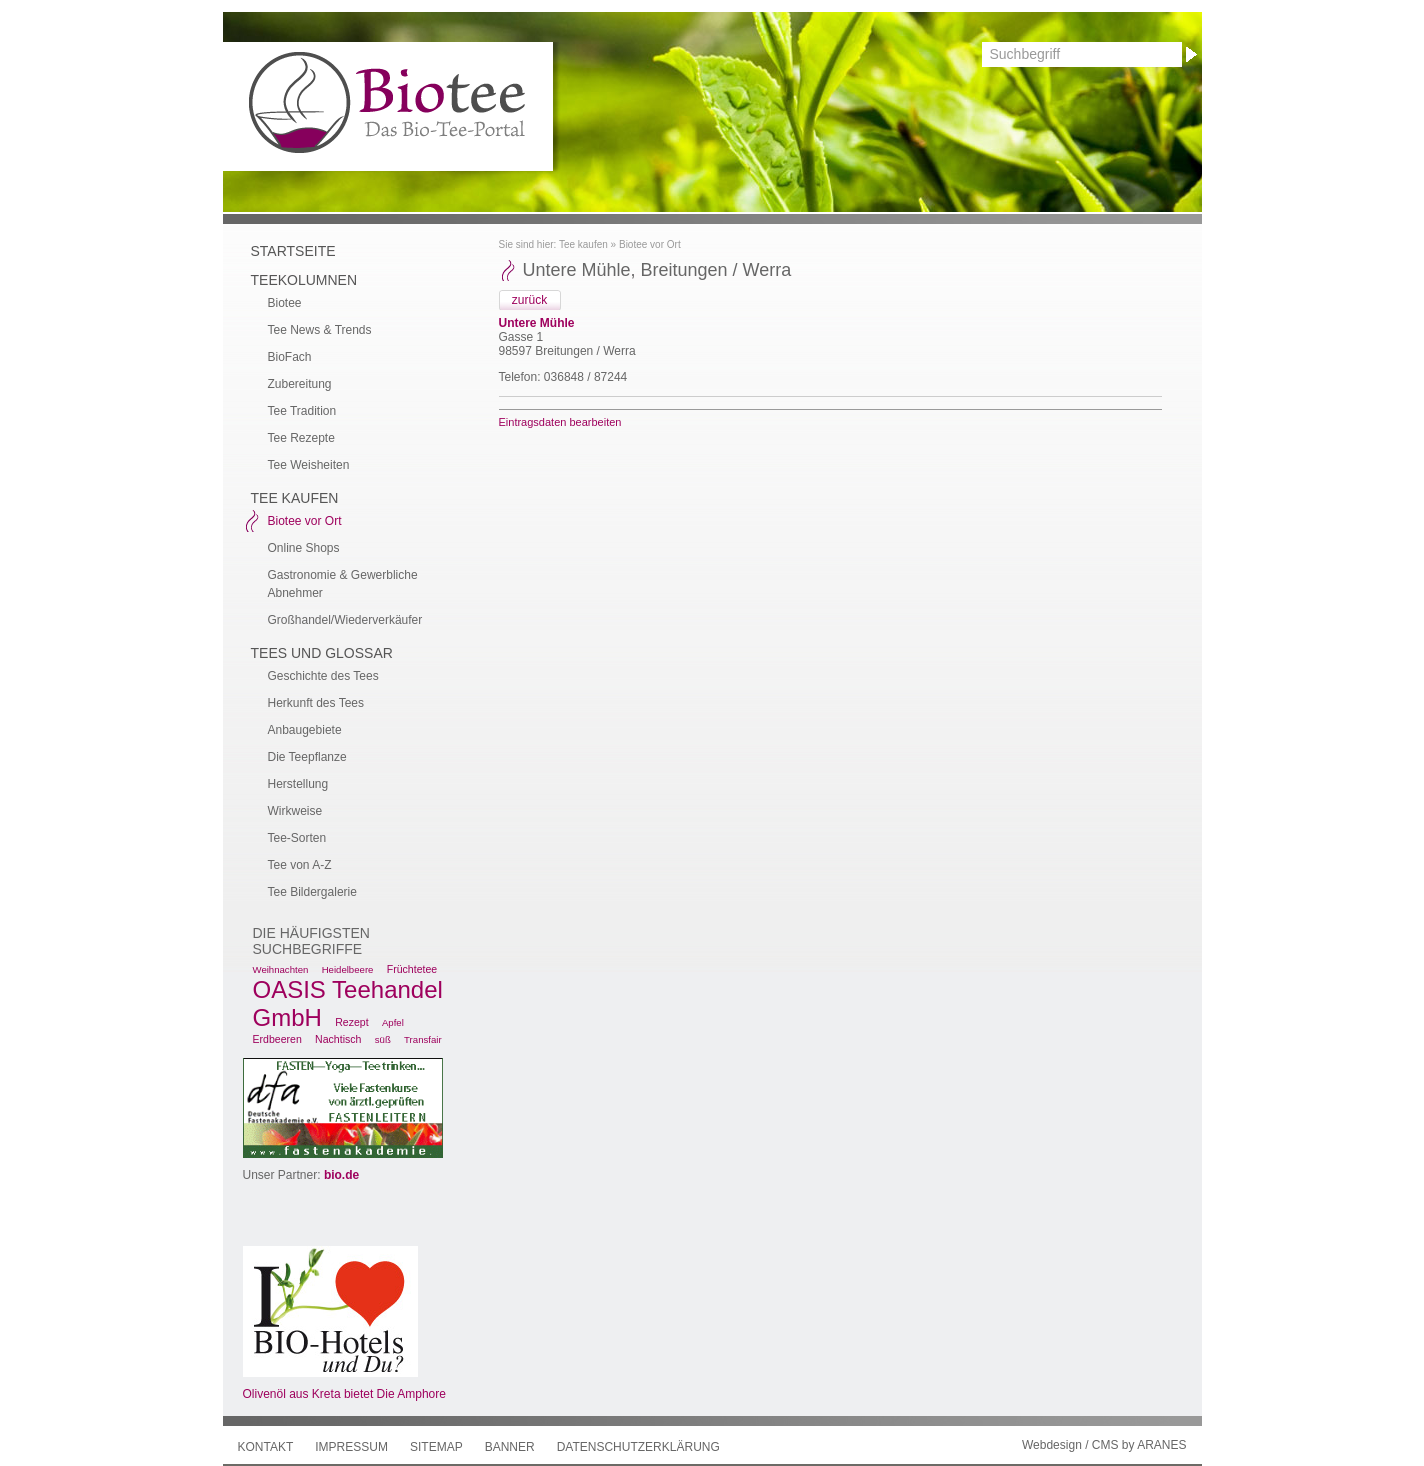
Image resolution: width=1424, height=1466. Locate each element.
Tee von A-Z (300, 865)
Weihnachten (281, 969)
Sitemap (436, 1447)
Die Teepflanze (307, 757)
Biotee (285, 303)
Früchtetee (412, 969)
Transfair (423, 1039)
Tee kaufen (583, 244)
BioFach (290, 357)
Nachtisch (338, 1039)
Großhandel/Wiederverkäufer (345, 620)
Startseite (293, 251)
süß (383, 1039)
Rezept (351, 1022)
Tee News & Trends (320, 330)
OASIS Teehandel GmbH (348, 1003)
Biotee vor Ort (650, 244)
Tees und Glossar (322, 653)
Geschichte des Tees (323, 676)
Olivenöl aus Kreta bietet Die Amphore (344, 1394)
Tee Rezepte (301, 438)
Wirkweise (295, 811)
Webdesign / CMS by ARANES (1104, 1445)
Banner (510, 1447)
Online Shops (304, 548)
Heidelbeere (348, 969)
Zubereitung (300, 384)
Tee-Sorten (297, 838)
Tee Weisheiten (309, 465)
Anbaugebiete (305, 730)
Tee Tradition (302, 411)
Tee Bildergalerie (312, 892)
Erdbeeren (277, 1039)
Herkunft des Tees (316, 703)
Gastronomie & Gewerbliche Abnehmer (343, 584)
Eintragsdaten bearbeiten (560, 422)
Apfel (393, 1022)
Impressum (351, 1447)
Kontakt (266, 1447)
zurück (529, 300)
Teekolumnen (304, 280)
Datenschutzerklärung (638, 1447)
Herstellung (298, 784)
